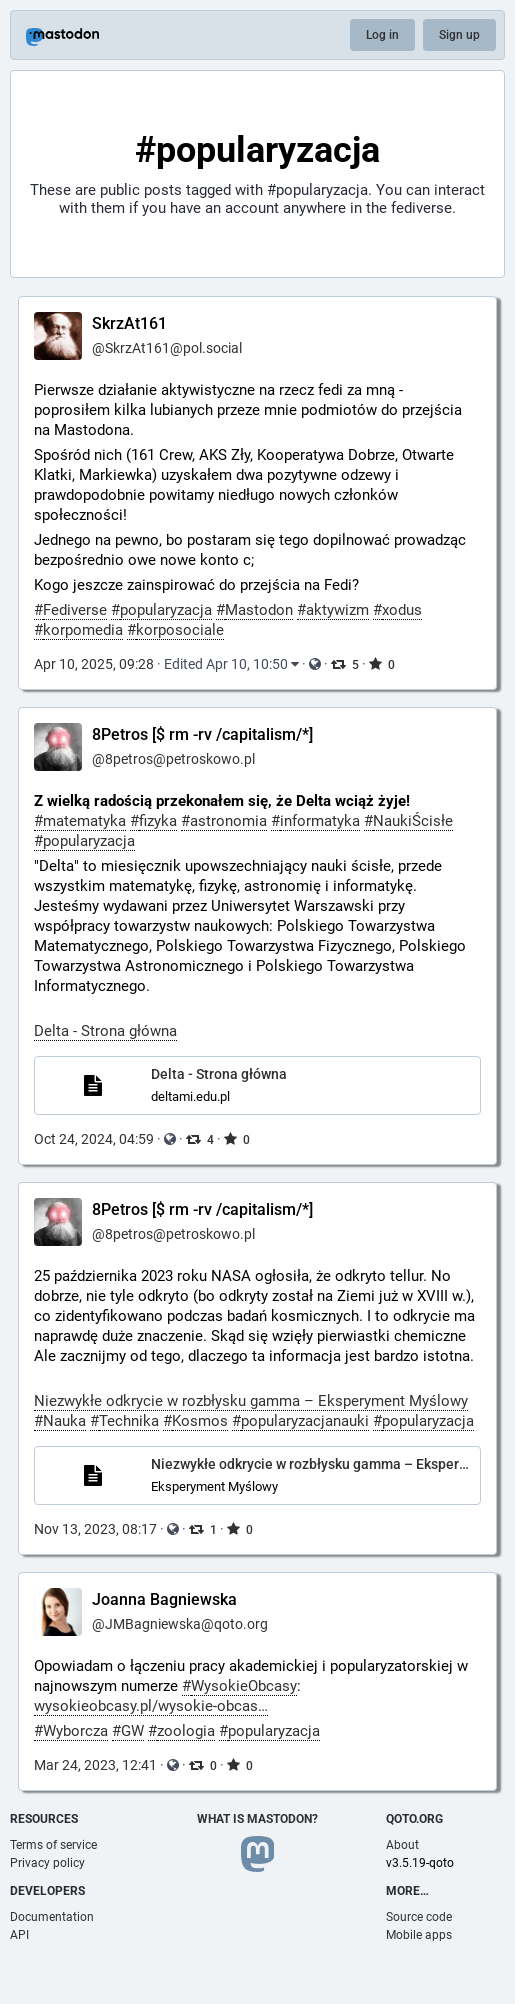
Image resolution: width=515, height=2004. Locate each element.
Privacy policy (47, 1863)
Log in (382, 35)
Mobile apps (419, 1935)
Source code (419, 1917)
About (402, 1845)
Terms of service (53, 1845)
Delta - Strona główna (105, 1031)
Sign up (459, 35)
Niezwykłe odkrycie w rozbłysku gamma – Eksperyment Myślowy (251, 1401)
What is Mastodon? (257, 1819)
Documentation (52, 1917)
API (19, 1935)
